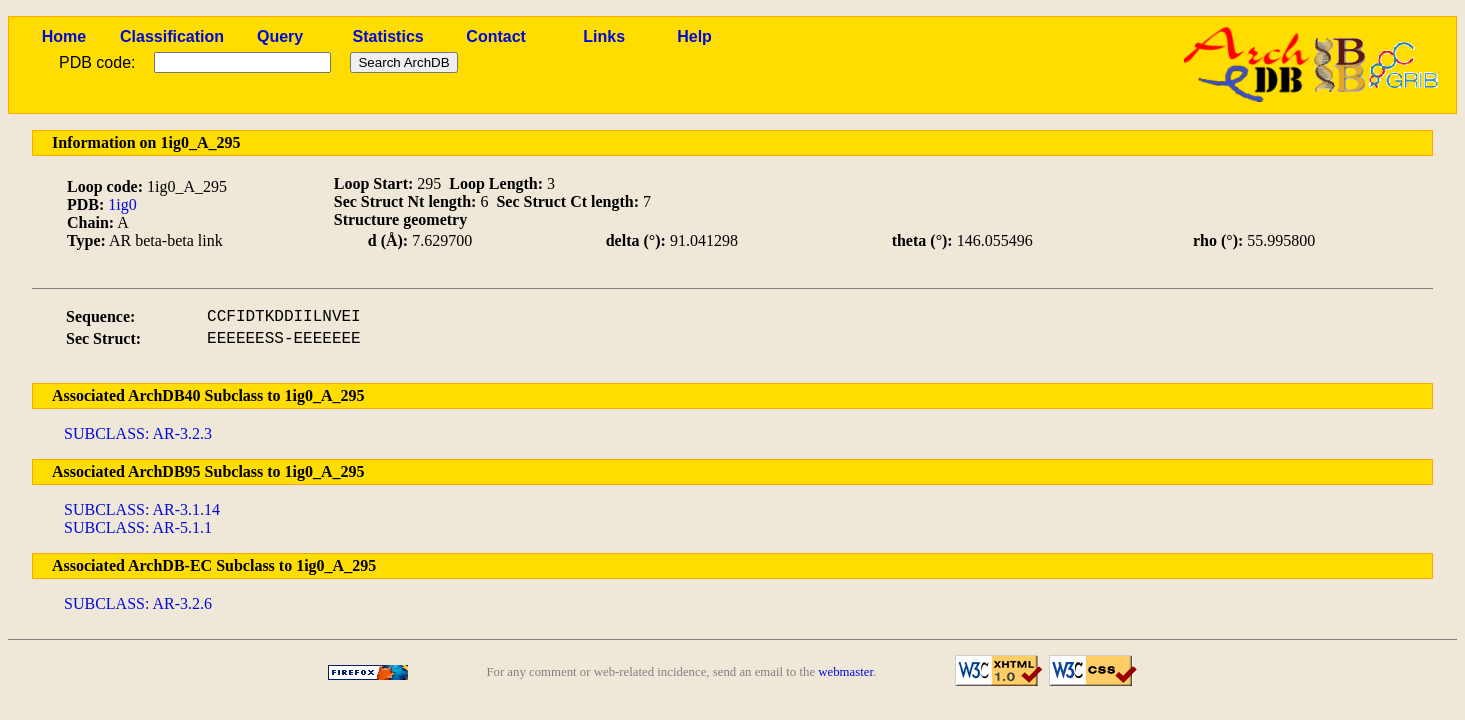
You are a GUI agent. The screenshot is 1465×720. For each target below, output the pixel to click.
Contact (496, 36)
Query (280, 36)
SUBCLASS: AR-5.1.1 (138, 527)
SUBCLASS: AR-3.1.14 (142, 509)
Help (694, 36)
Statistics (388, 36)
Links (604, 36)
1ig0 (122, 204)
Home (64, 36)
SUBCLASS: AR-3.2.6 (138, 603)
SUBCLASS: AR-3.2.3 (138, 433)
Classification (172, 36)
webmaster (845, 672)
